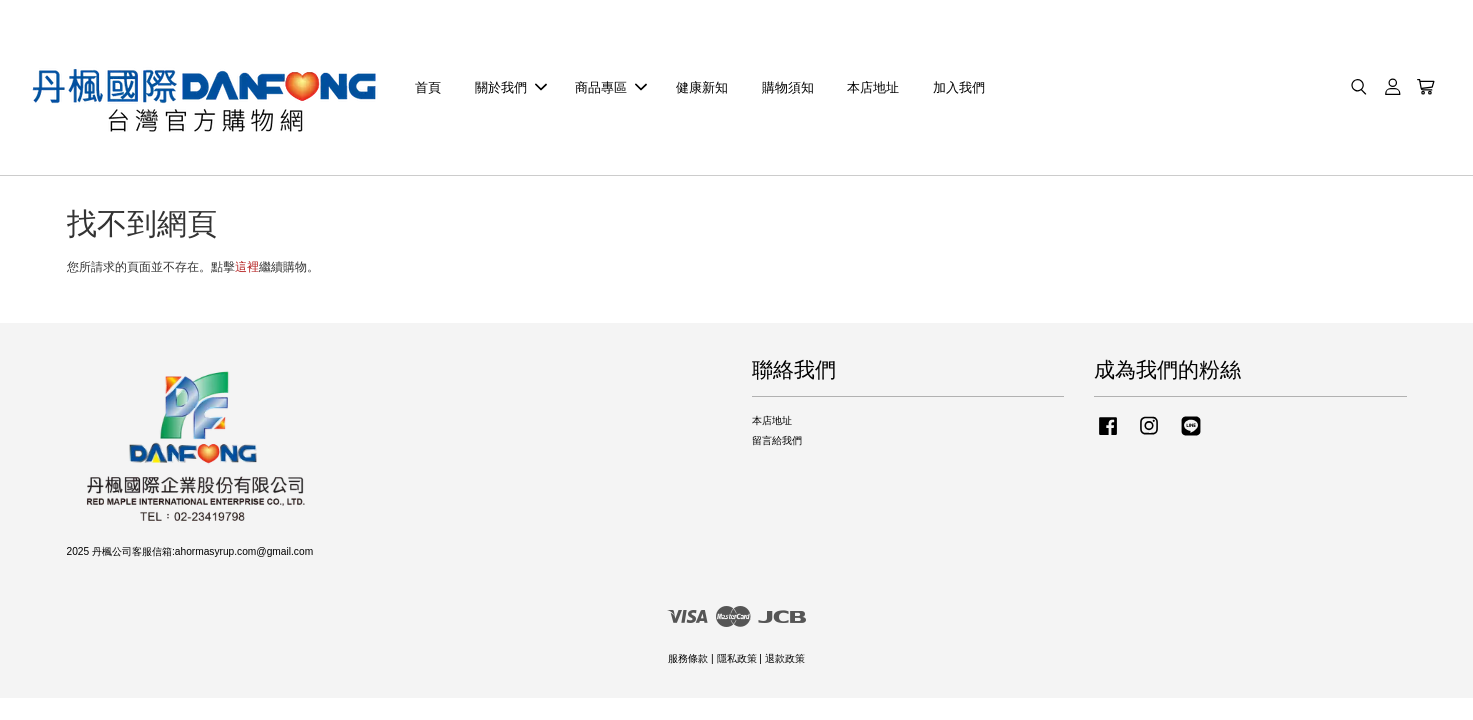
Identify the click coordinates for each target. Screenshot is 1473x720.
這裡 (247, 268)
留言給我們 (777, 441)
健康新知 (702, 87)
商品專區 (611, 87)
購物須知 (788, 87)
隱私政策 (737, 659)
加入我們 (959, 87)
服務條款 (688, 659)
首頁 (428, 87)
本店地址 (873, 87)
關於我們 (511, 87)
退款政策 (785, 659)
